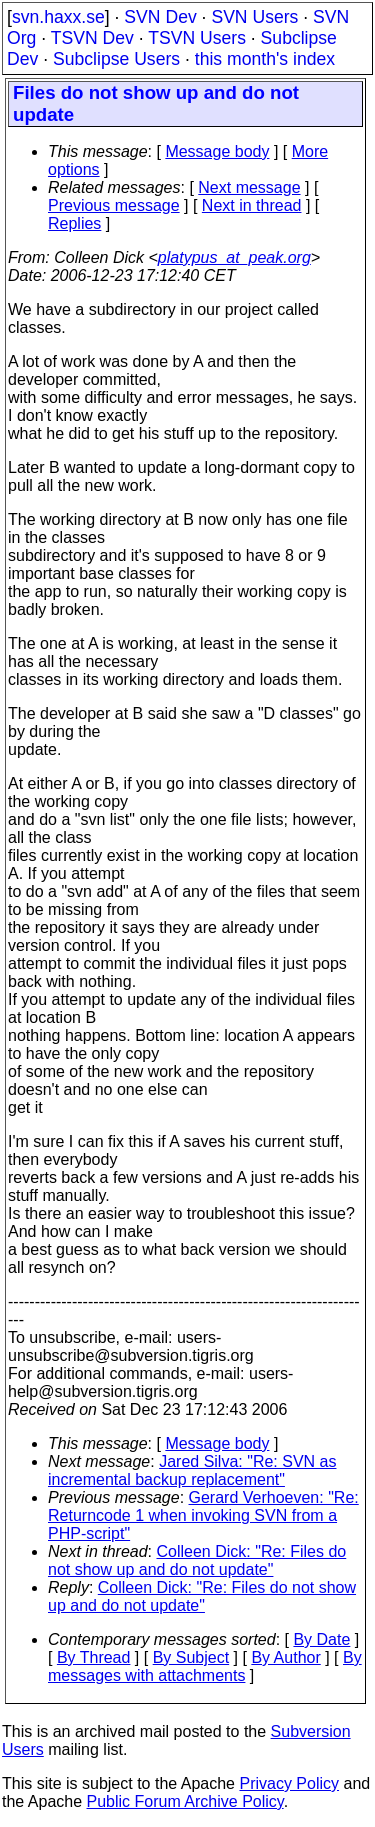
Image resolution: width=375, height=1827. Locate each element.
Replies (74, 223)
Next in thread (252, 205)
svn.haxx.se (58, 17)
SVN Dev (160, 17)
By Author (285, 1657)
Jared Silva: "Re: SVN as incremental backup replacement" (192, 1470)
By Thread (94, 1657)
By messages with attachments (205, 1666)
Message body (217, 151)
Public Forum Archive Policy (185, 1801)
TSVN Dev (92, 38)
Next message (249, 187)
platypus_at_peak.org (234, 257)
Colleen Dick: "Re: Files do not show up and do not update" (197, 1560)
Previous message (114, 205)
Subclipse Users (116, 59)
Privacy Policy (289, 1783)
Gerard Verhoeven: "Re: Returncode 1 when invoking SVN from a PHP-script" (203, 1515)
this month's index (265, 59)
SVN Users (254, 17)
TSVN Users (197, 38)
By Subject (191, 1657)
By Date (321, 1639)
